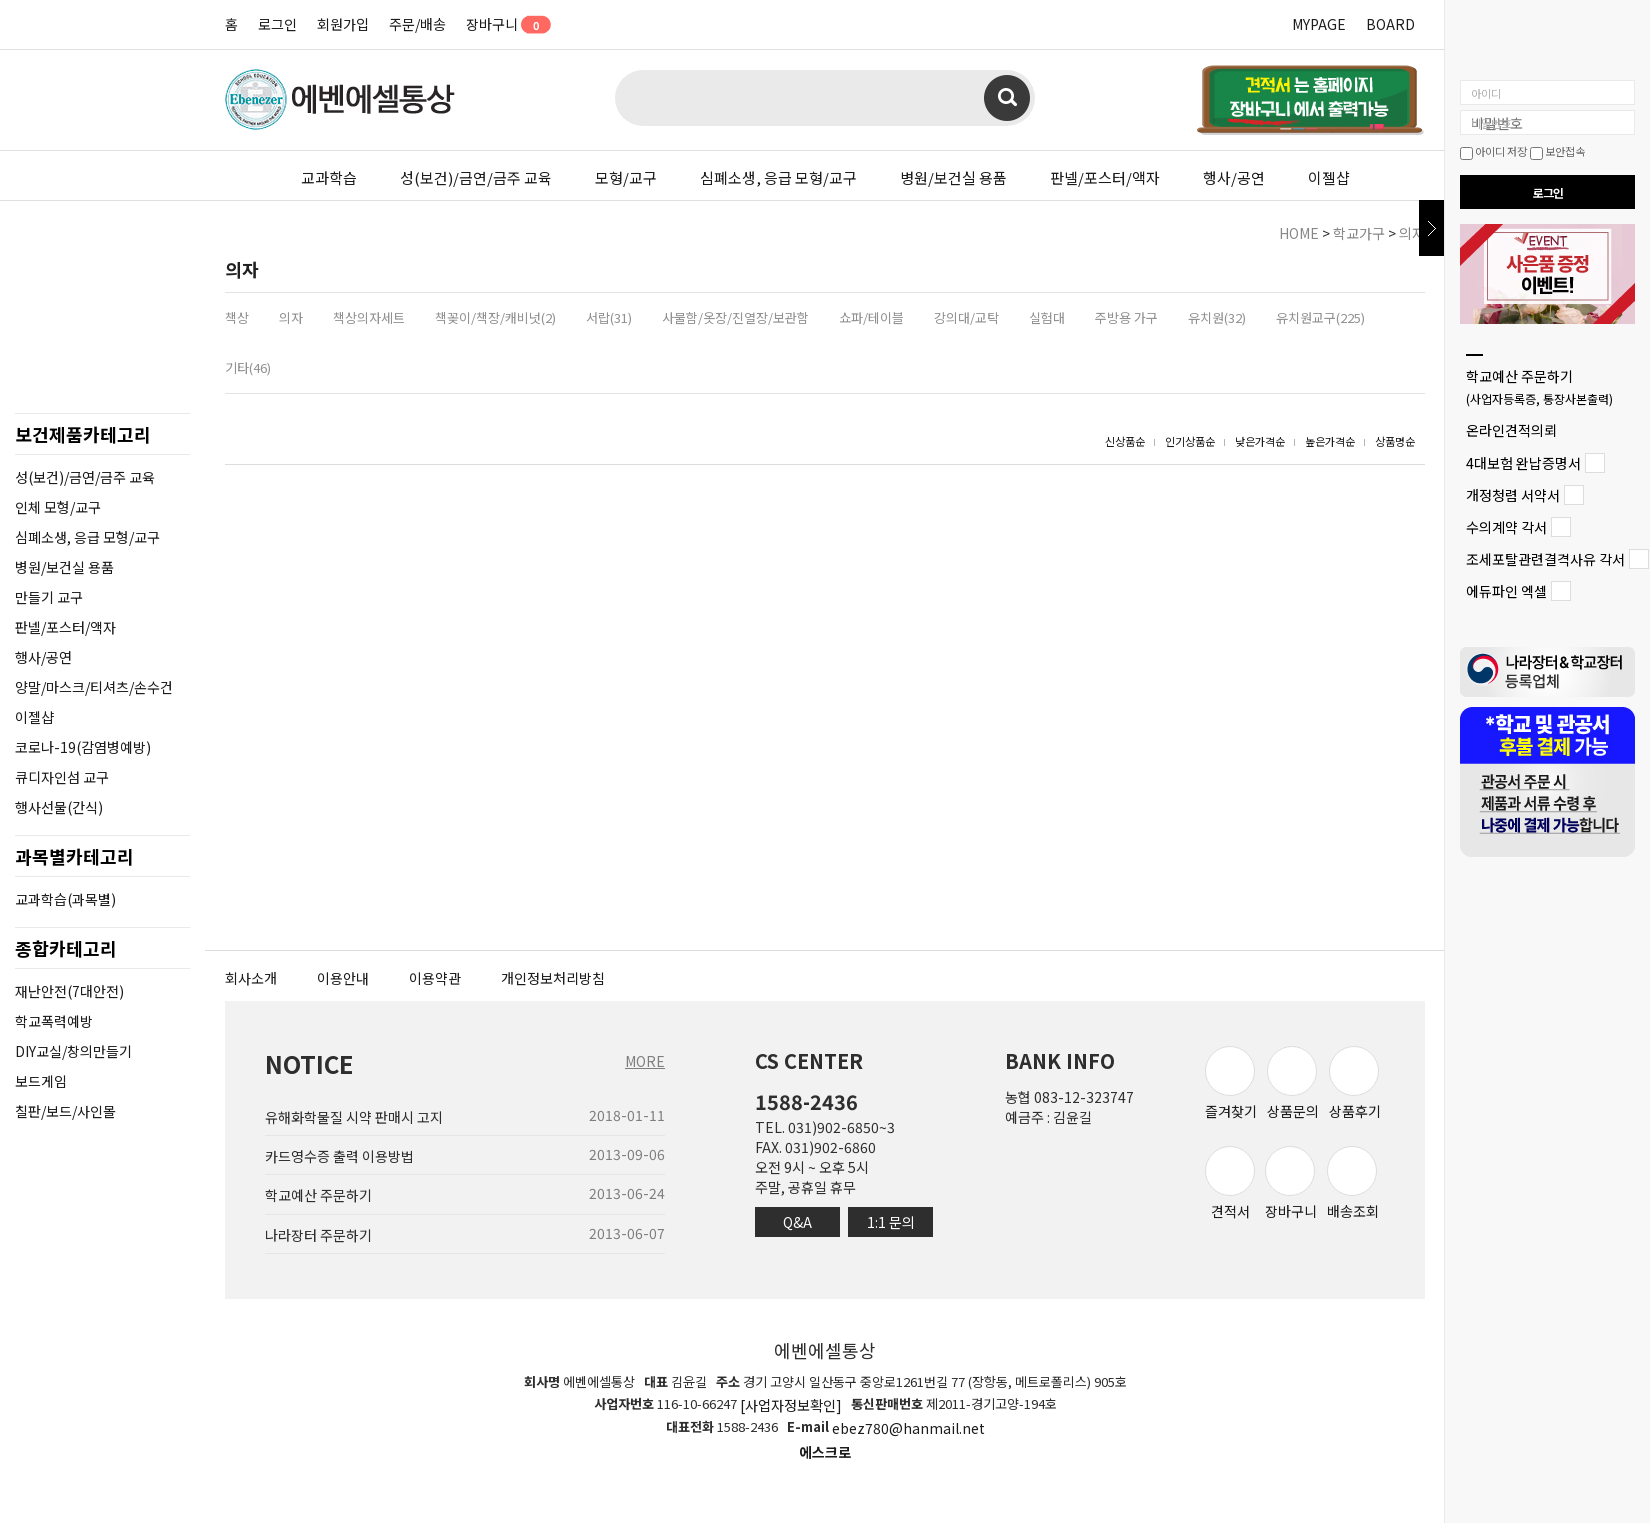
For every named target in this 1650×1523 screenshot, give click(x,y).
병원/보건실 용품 (953, 177)
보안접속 (1557, 151)
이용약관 (435, 978)
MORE (645, 1061)
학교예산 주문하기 (1539, 386)
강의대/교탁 (966, 317)
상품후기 (1355, 1083)
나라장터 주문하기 (318, 1235)
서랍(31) (609, 317)
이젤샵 (1329, 177)
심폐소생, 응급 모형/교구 (778, 177)
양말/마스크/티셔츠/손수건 (94, 687)
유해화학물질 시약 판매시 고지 (354, 1117)
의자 (1412, 233)
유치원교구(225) (1320, 317)
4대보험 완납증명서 (1523, 463)
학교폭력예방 (54, 1021)
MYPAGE (1319, 24)
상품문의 (1293, 1083)
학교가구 (1359, 233)
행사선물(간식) (59, 807)
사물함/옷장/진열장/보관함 (735, 317)
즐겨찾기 (1231, 1083)
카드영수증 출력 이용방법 (339, 1156)
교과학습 (329, 177)
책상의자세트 (369, 317)
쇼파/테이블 (871, 317)
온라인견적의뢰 (1511, 431)
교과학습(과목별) (65, 899)
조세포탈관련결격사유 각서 (1545, 559)
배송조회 (1353, 1183)
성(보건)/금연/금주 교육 (476, 177)
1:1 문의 (891, 1222)
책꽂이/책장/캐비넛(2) (495, 317)
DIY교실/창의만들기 (73, 1051)
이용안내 (343, 978)
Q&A (797, 1222)
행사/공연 (1234, 177)
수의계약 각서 (1506, 527)
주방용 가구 (1126, 317)
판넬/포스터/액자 (1105, 177)
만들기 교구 (49, 597)
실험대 (1047, 317)
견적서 (1230, 1183)
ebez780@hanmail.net (908, 1429)
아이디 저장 (1493, 151)
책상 (237, 317)
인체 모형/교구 (58, 507)
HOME (1299, 233)
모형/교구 (626, 177)
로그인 (277, 24)
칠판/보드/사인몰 (65, 1111)
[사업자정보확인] (791, 1405)
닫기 (1431, 228)
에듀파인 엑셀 (1506, 592)
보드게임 (41, 1081)
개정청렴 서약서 (1513, 495)
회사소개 (251, 978)
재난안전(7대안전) (69, 991)
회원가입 (343, 24)
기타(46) (248, 367)
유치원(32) (1217, 317)
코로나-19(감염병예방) (83, 747)
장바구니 (501, 24)
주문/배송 (417, 24)
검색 (1007, 98)
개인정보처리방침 (553, 978)
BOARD (1390, 24)
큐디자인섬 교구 (62, 777)
